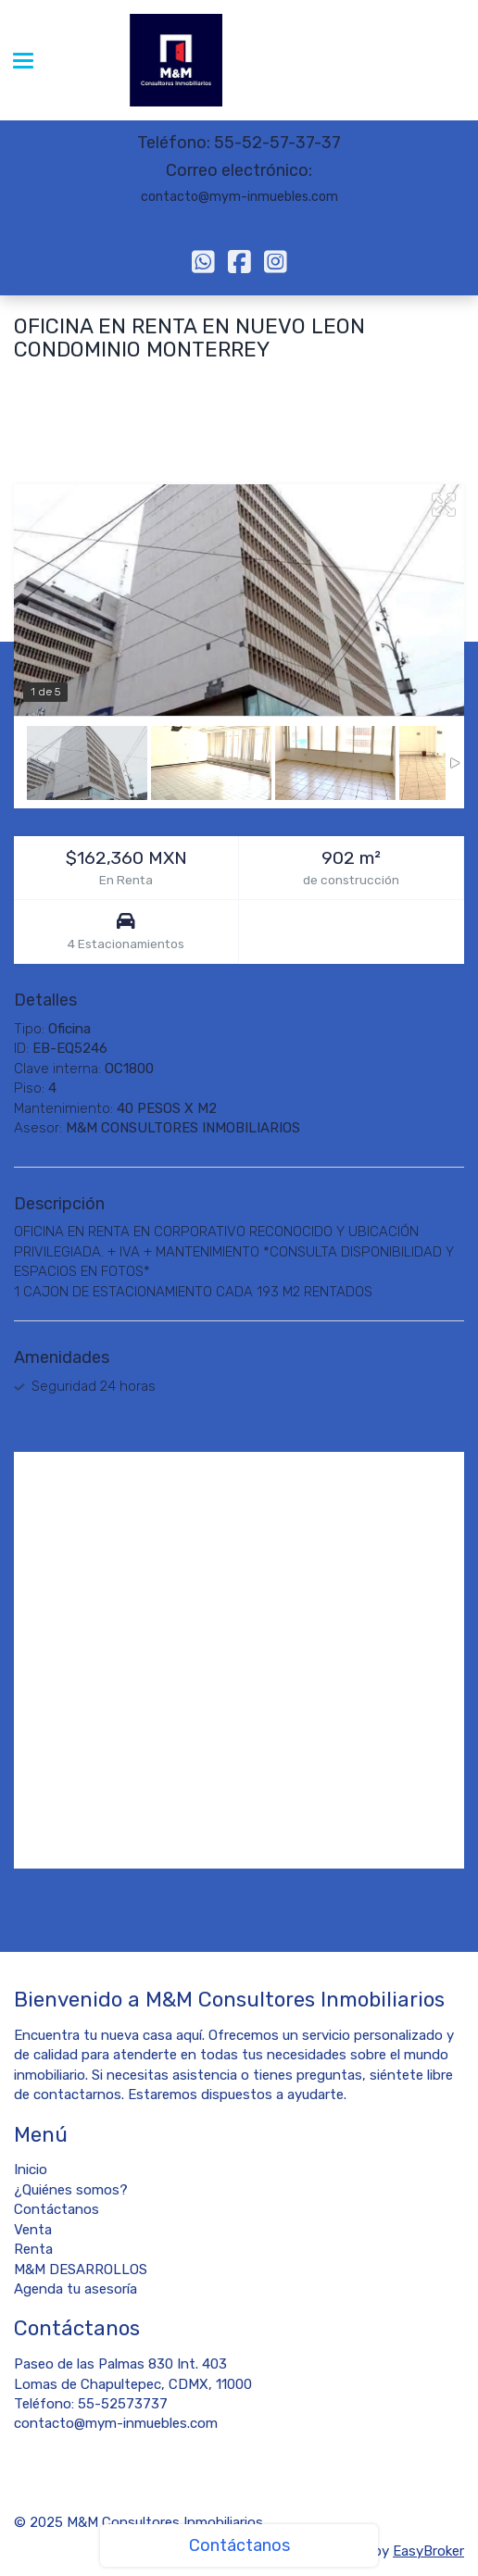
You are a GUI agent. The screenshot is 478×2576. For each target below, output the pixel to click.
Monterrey (167, 382)
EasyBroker (428, 2551)
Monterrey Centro (71, 382)
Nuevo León (245, 382)
